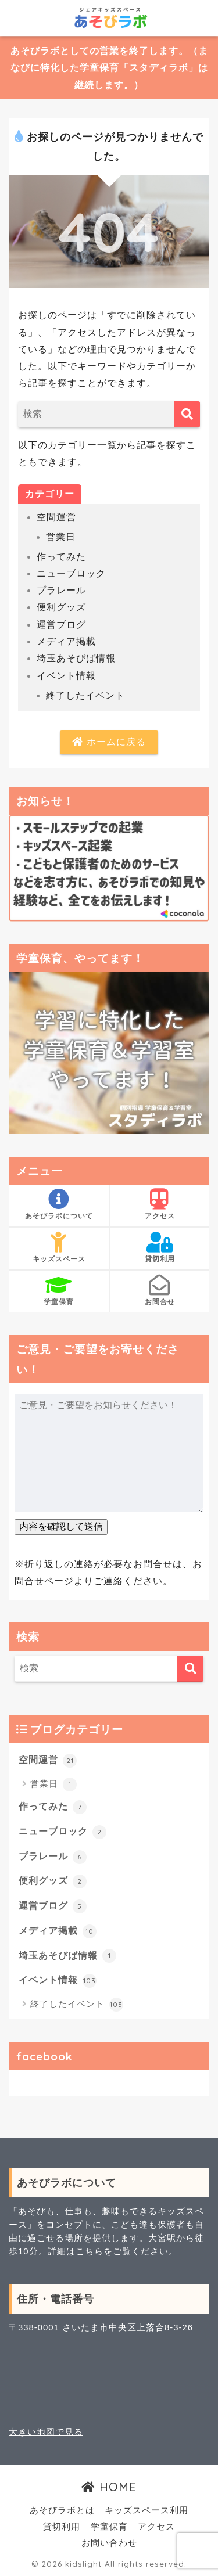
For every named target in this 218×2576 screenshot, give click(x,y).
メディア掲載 (66, 641)
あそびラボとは (62, 2510)
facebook (44, 2056)
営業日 (61, 537)
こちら (89, 2251)
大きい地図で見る (46, 2432)
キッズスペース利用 (146, 2510)
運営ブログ (61, 624)
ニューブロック (71, 573)
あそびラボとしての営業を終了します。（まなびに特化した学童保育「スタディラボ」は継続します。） (109, 68)
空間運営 (56, 517)
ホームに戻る (108, 742)
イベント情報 (66, 676)
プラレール (61, 590)
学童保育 (59, 1290)
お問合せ (160, 1290)
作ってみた (61, 557)
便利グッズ (61, 607)
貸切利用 (160, 1247)
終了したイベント (85, 695)
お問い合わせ (109, 2543)
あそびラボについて (59, 1204)
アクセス (160, 1204)
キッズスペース (59, 1247)
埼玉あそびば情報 (76, 658)
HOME (109, 2487)
